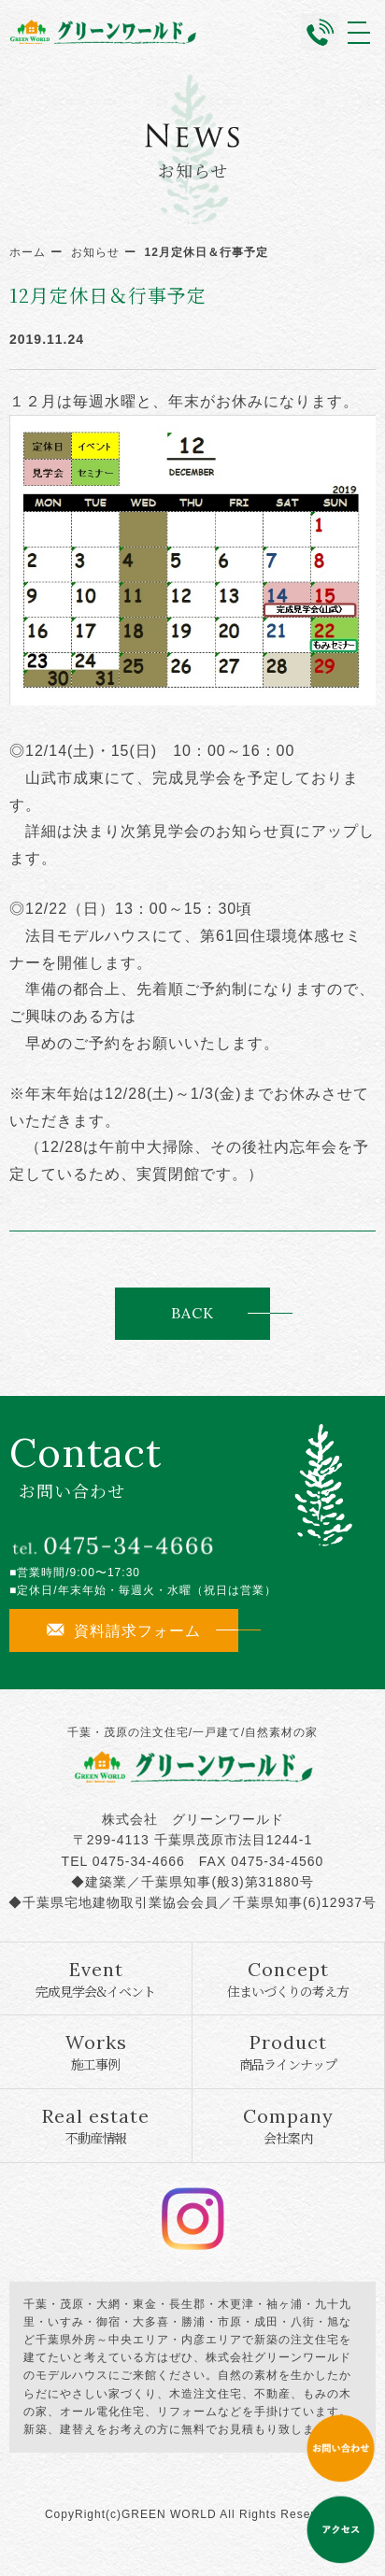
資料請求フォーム (124, 1630)
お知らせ (95, 252)
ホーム (27, 252)
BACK (192, 1312)
